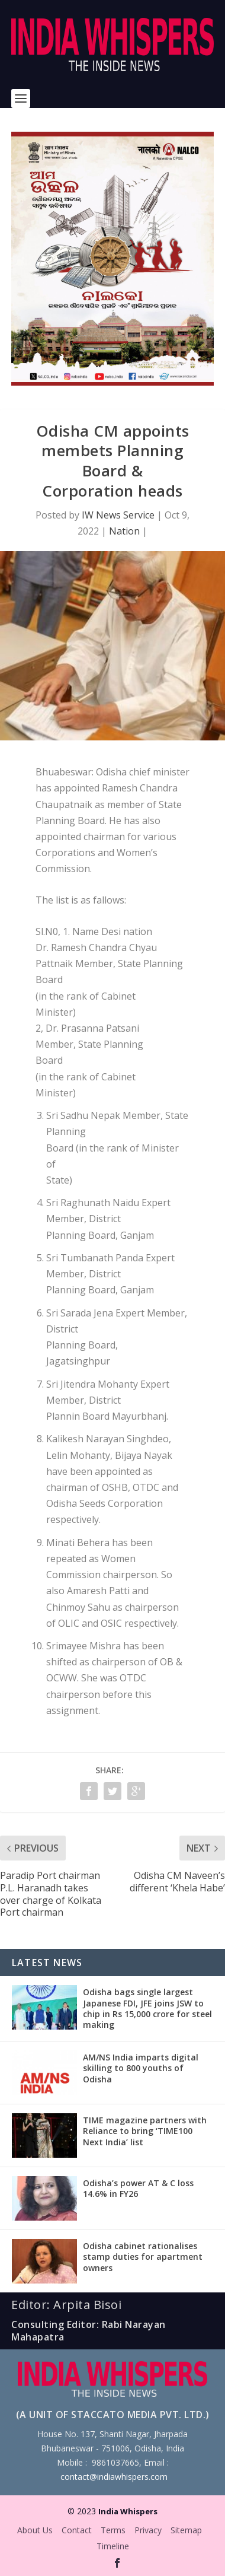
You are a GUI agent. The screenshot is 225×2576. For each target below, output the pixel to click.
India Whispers (128, 2511)
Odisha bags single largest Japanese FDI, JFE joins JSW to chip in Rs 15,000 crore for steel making (147, 2008)
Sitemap (186, 2530)
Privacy (148, 2530)
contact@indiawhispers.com (114, 2476)
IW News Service (118, 514)
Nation (124, 531)
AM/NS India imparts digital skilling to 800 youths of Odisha (140, 2068)
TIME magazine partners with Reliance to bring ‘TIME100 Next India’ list (145, 2130)
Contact (77, 2530)
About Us (35, 2530)
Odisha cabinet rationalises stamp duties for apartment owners (142, 2256)
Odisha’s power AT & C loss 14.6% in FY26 (138, 2188)
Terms (113, 2530)
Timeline (113, 2546)
